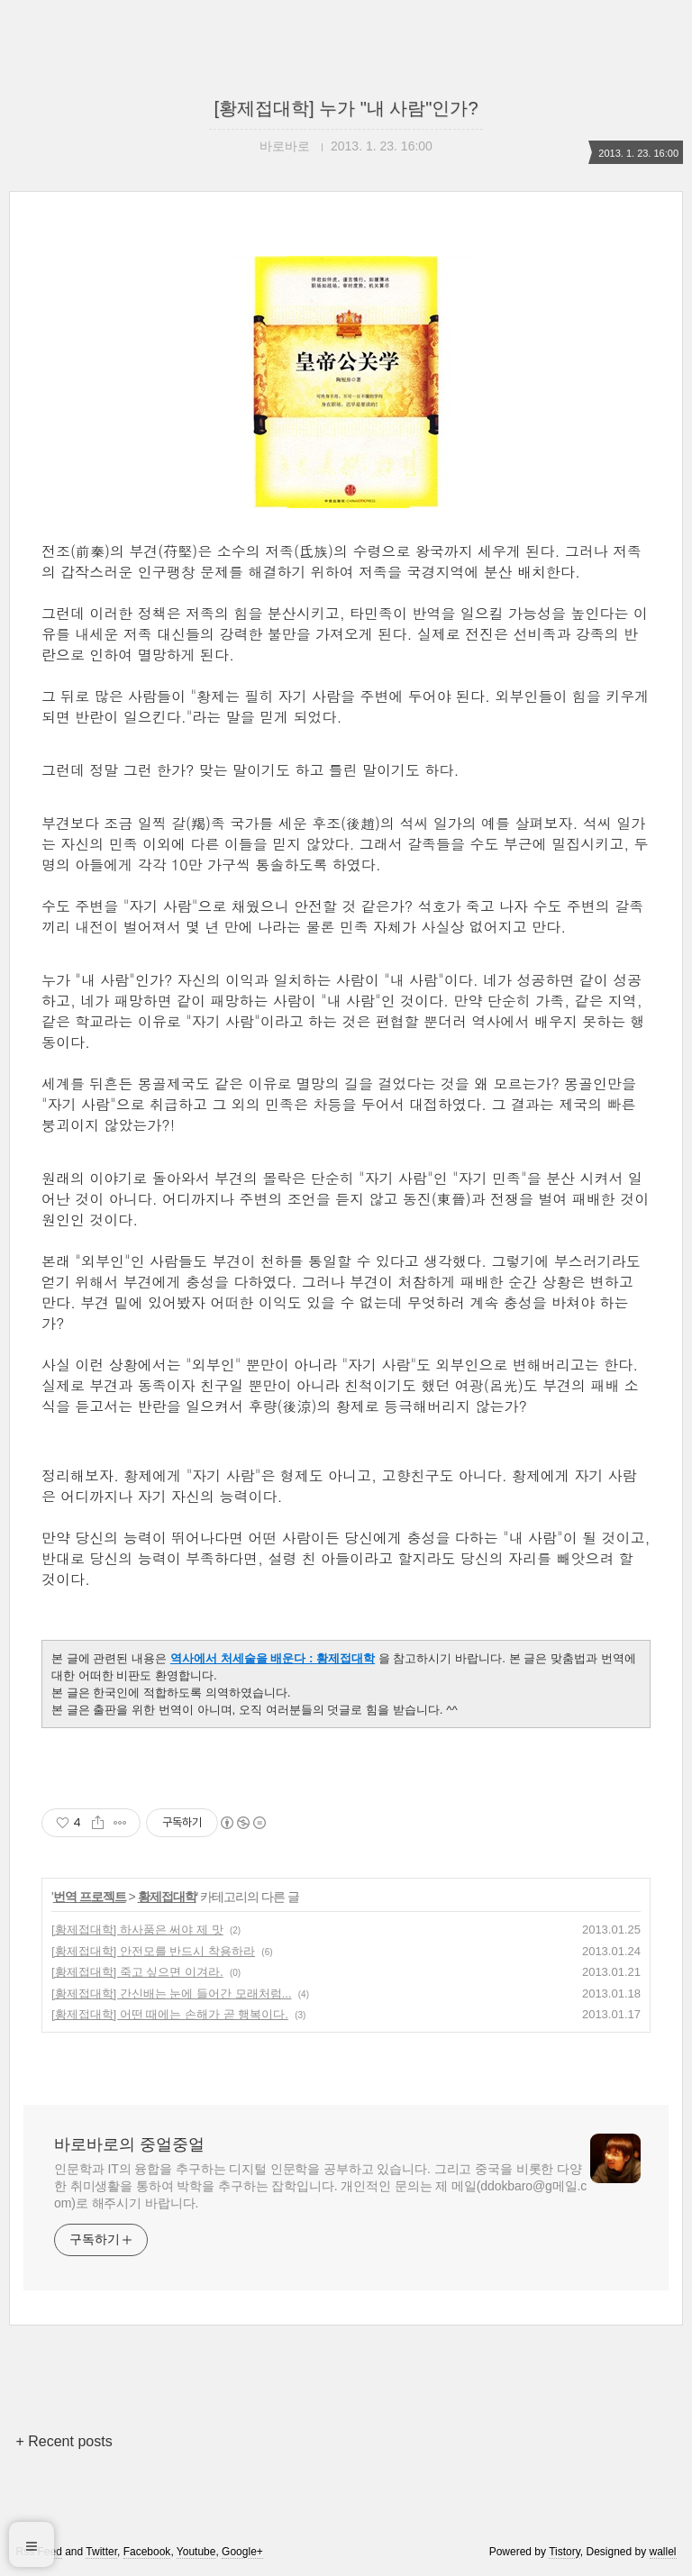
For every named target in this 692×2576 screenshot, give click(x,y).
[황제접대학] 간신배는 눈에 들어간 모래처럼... (171, 1993)
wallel (663, 2551)
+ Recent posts (63, 2441)
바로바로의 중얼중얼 (129, 2144)
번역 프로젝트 (89, 1896)
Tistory (564, 2551)
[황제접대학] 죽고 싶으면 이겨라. (137, 1972)
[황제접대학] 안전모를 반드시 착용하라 (153, 1951)
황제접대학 (167, 1896)
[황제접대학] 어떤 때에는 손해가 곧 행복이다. (169, 2014)
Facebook (147, 2551)
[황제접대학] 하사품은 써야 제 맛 (137, 1929)
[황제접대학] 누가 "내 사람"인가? (346, 108)
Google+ (242, 2551)
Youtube (196, 2551)
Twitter (101, 2551)
